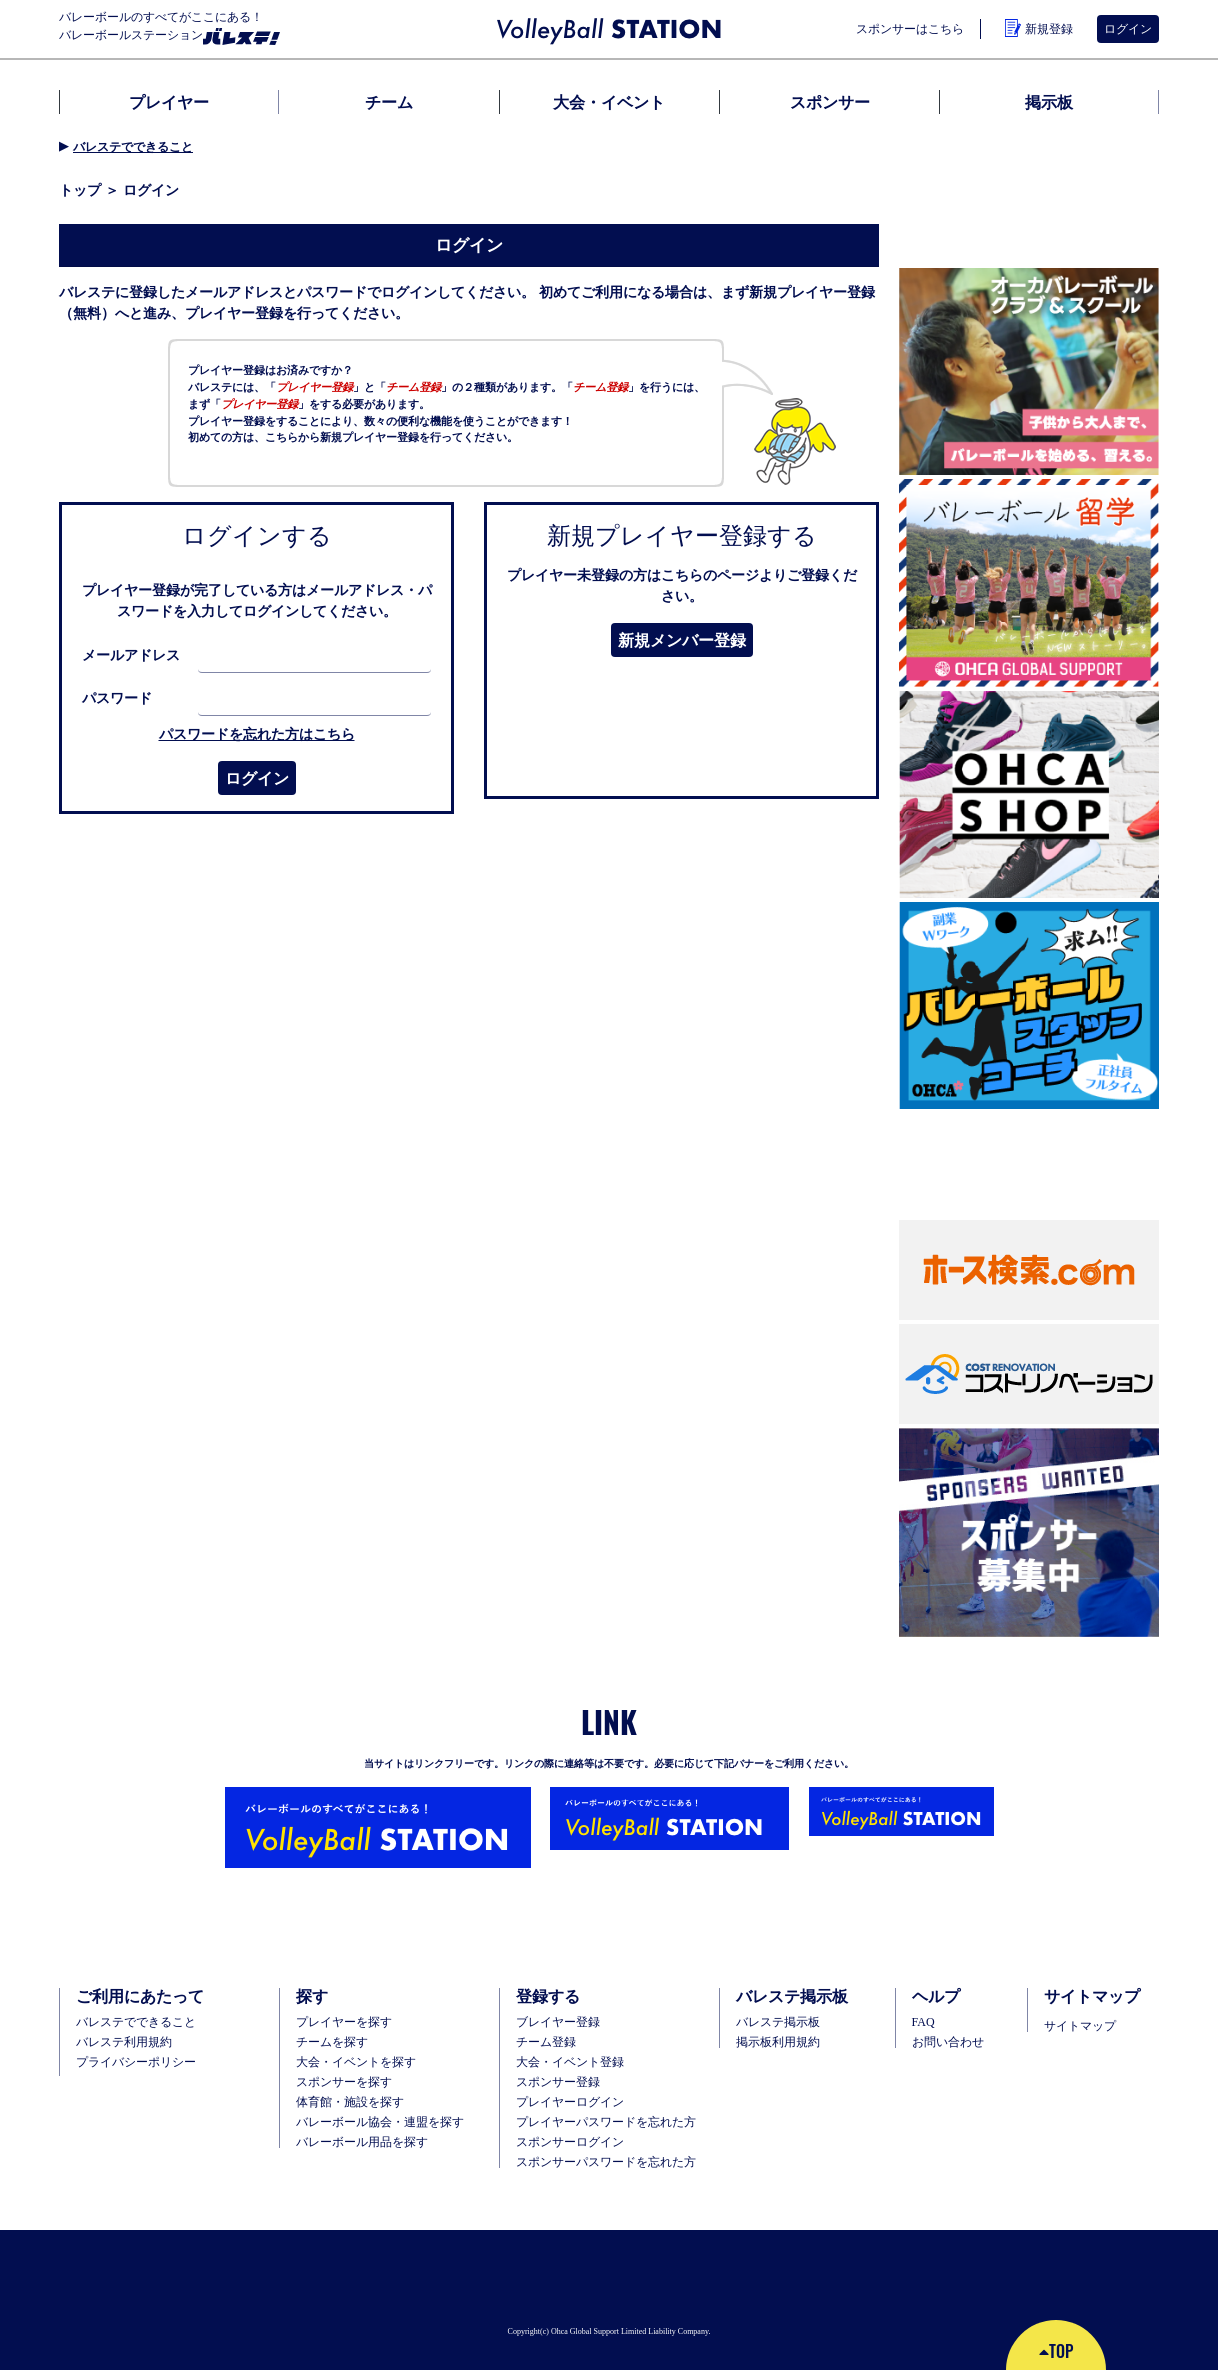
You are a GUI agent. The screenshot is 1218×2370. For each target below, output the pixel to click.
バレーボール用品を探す (362, 2142)
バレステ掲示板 (778, 2022)
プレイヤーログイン (570, 2102)
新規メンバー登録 (682, 640)
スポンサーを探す (344, 2082)
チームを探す (332, 2042)
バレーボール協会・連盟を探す (380, 2122)
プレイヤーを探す (344, 2022)
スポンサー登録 (558, 2082)
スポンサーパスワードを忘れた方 (606, 2162)
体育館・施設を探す (350, 2102)
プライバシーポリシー (136, 2062)
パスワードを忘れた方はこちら (257, 734)
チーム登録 (546, 2042)
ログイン (1128, 29)
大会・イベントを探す (356, 2062)
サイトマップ (1080, 2026)
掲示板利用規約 (778, 2042)
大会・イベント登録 (570, 2062)
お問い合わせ (948, 2042)
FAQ (923, 2022)
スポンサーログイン (570, 2142)
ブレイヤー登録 (558, 2022)
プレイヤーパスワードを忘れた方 (606, 2122)
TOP (1056, 2351)
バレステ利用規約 (124, 2042)
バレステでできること (133, 147)
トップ (80, 190)
